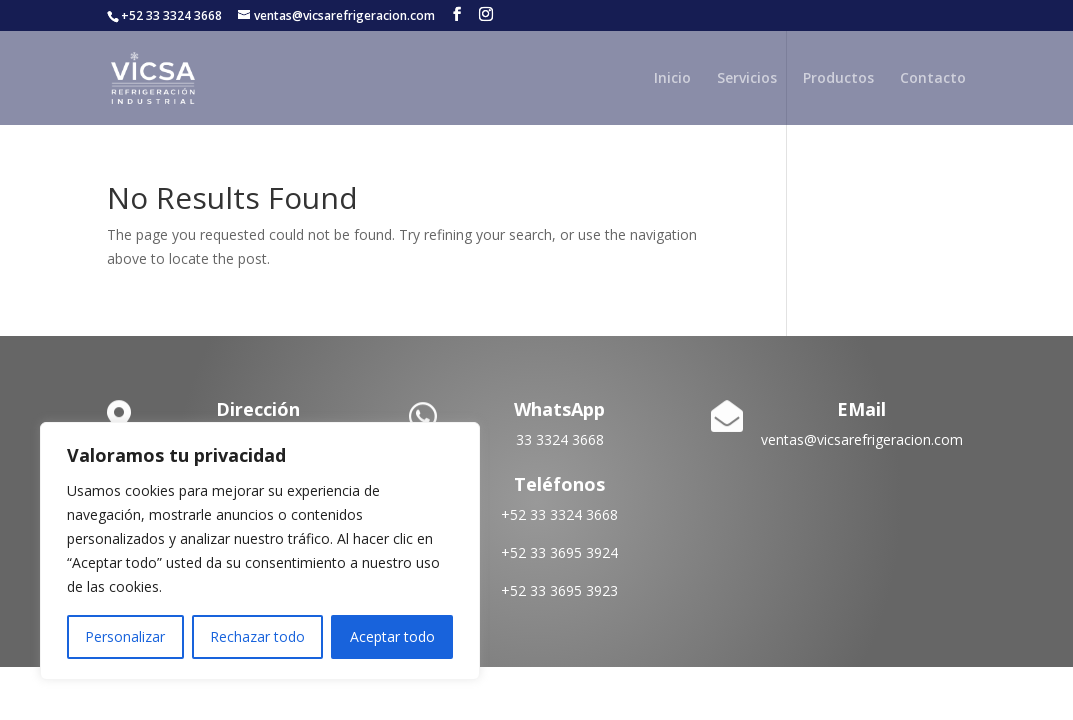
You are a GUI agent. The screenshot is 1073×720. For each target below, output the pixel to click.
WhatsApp (559, 409)
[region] (260, 551)
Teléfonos (559, 484)
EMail (861, 409)
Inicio (672, 79)
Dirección (258, 409)
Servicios (747, 79)
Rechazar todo (257, 636)
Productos (838, 79)
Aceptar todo (392, 636)
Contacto (933, 79)
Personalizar (125, 636)
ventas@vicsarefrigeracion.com (862, 439)
